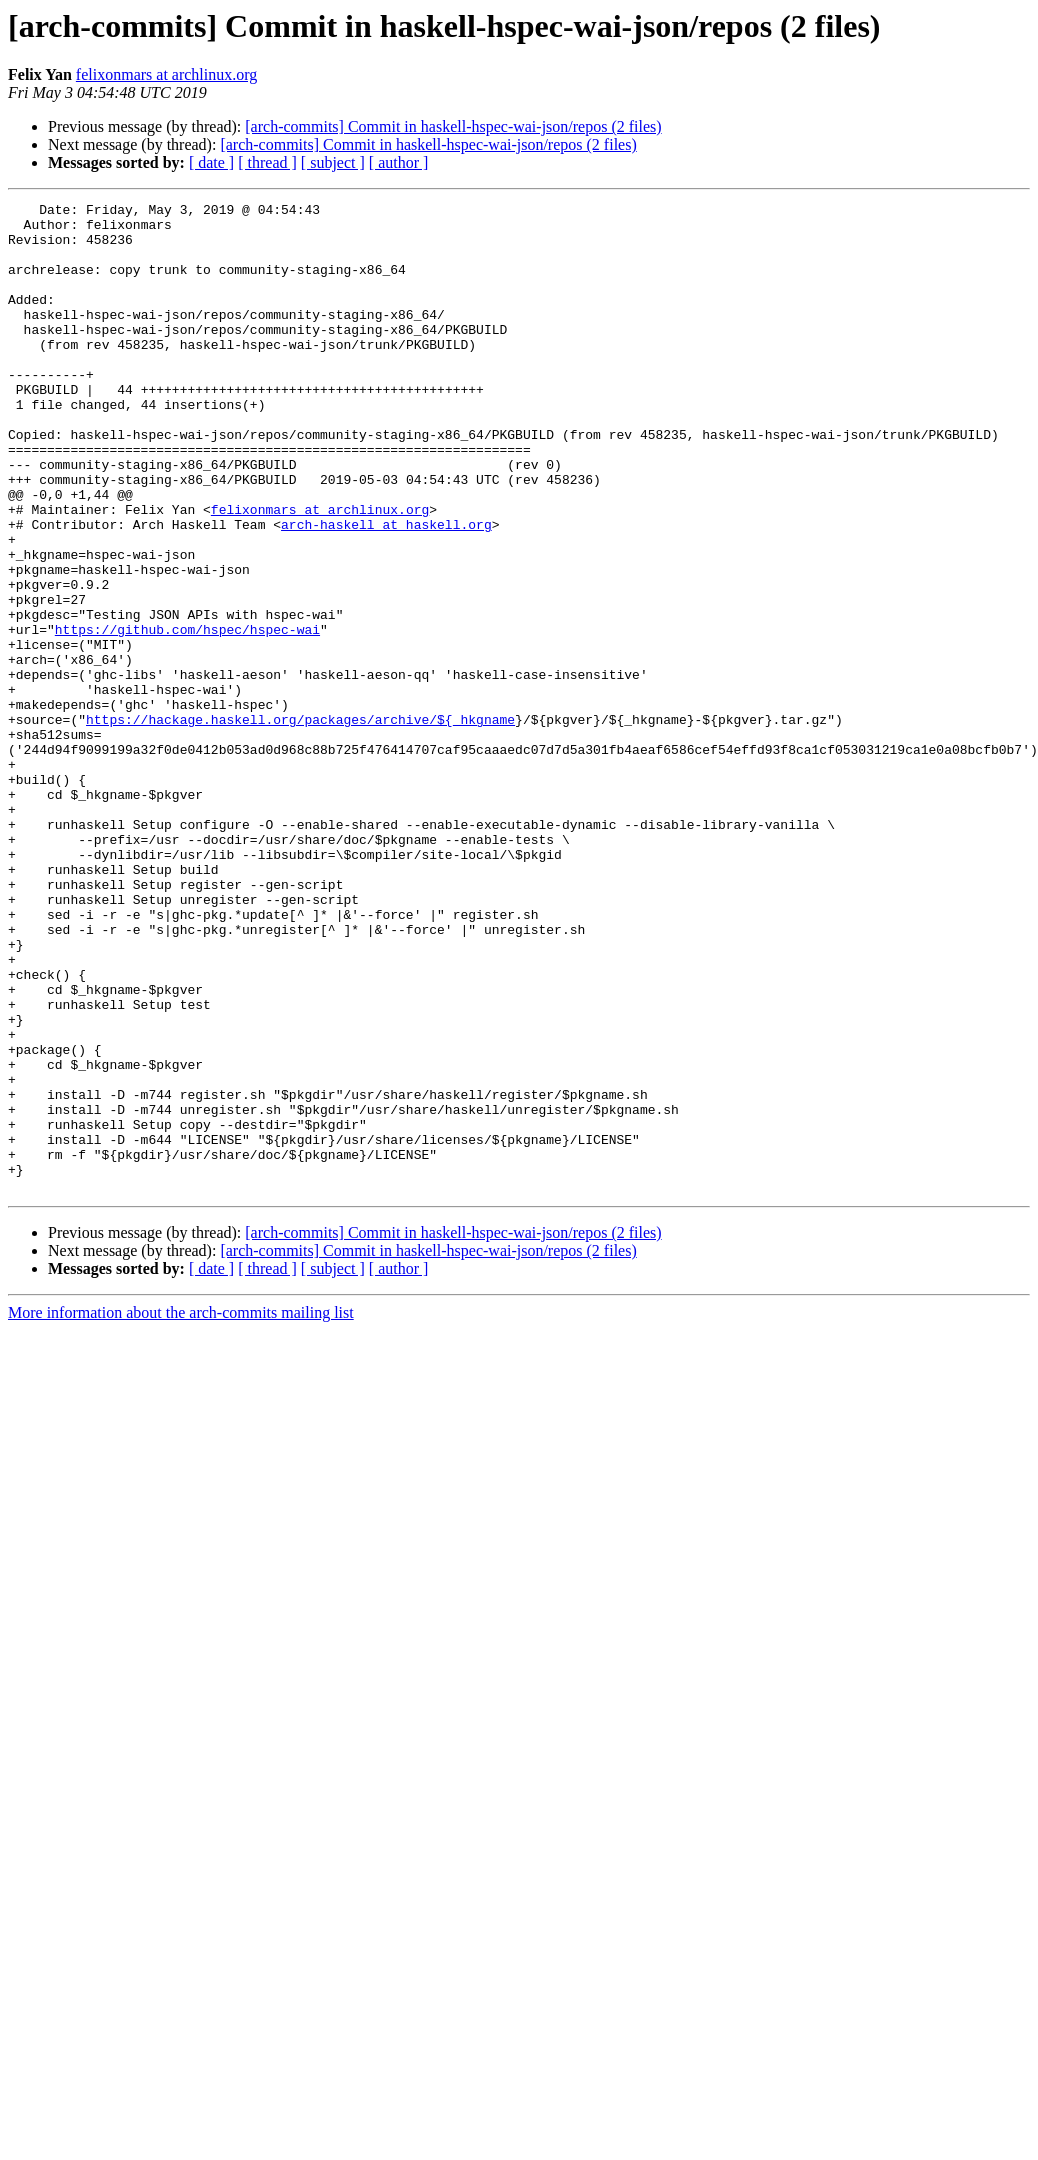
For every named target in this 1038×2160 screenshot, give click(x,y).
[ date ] (211, 162)
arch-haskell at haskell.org (386, 590)
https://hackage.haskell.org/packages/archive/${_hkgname (300, 824)
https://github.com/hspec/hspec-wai (187, 716)
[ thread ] (267, 162)
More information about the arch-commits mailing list (181, 1510)
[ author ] (399, 162)
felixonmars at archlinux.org (166, 74)
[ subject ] (333, 162)
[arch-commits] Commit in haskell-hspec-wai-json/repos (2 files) (453, 126)
